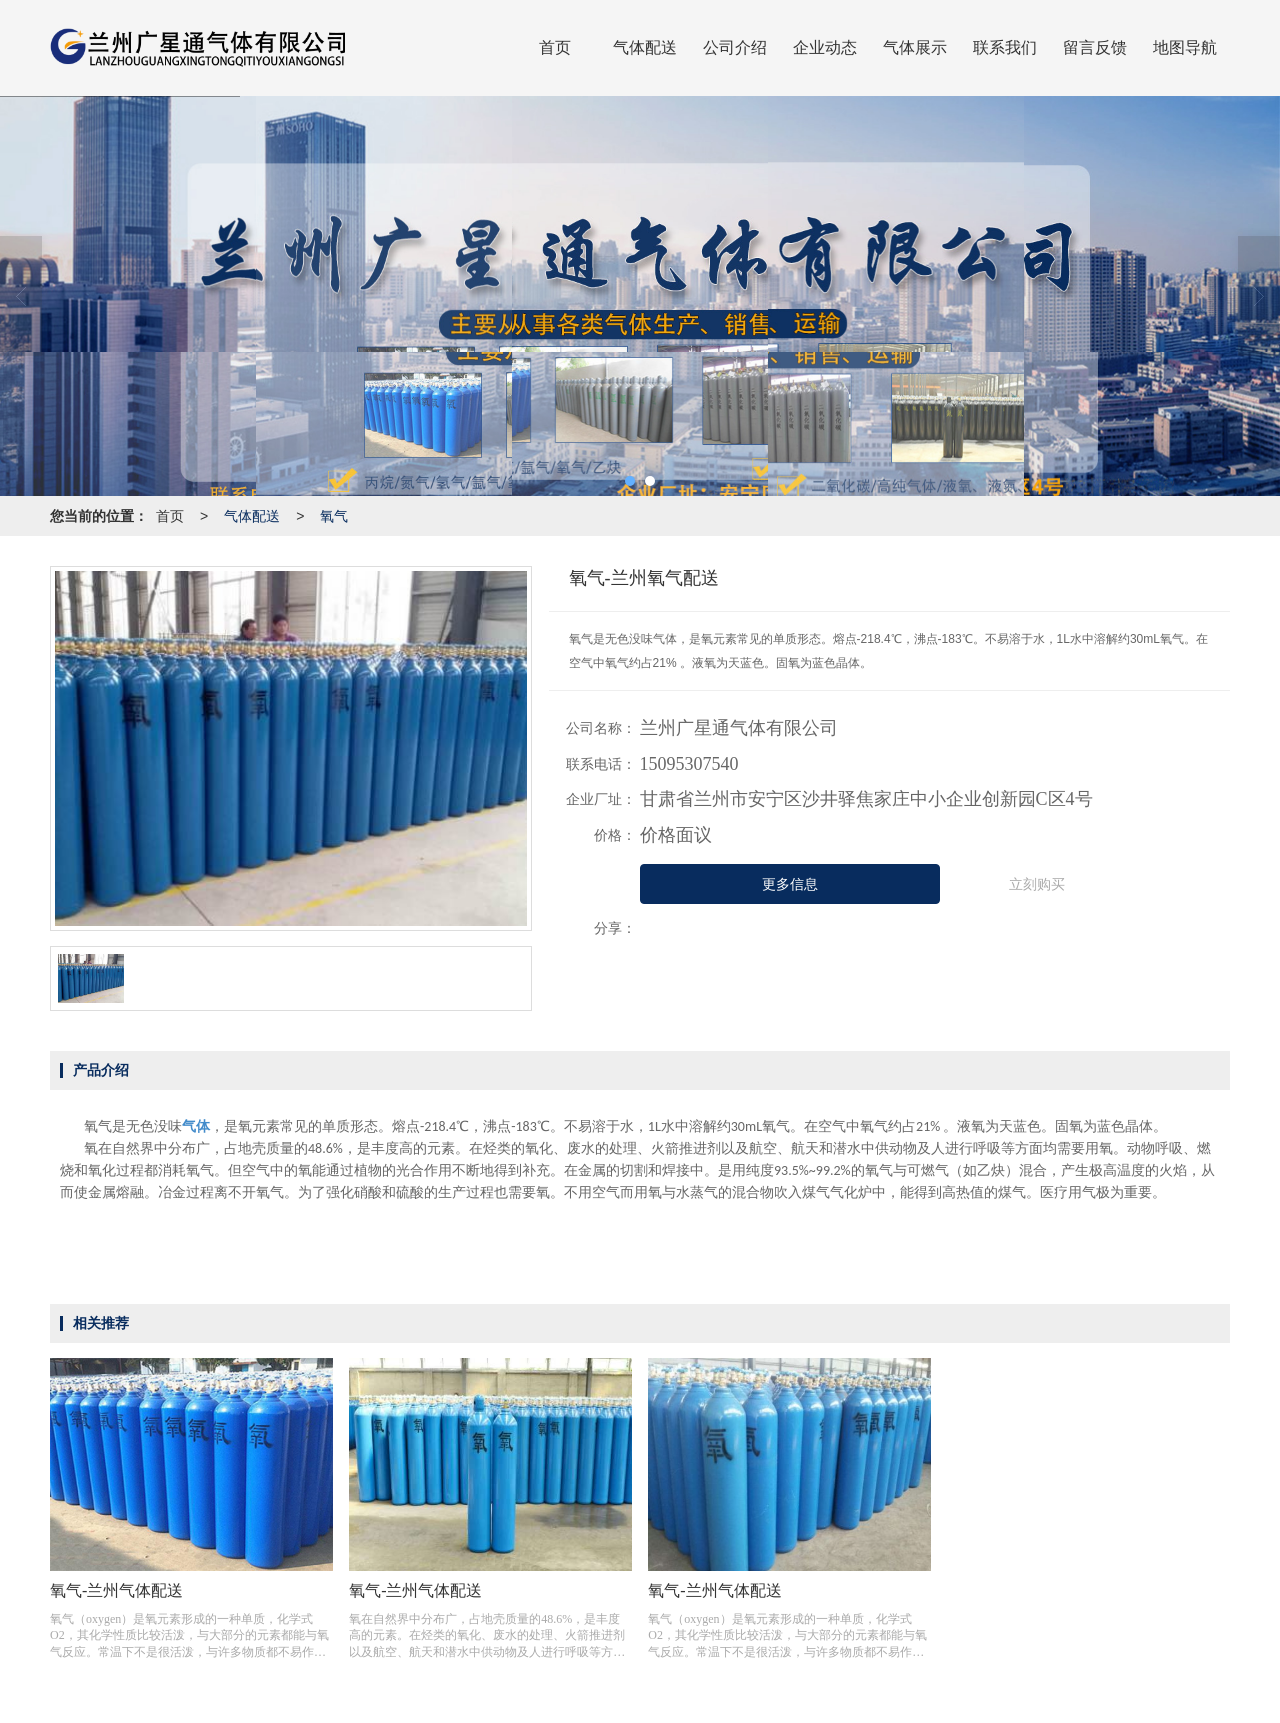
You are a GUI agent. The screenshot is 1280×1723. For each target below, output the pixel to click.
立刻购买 (1037, 884)
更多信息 (790, 884)
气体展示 (915, 47)
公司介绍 (735, 47)
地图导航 (1185, 47)
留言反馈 (1095, 47)
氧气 (334, 516)
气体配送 (645, 47)
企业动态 (825, 47)
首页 (555, 47)
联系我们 (1005, 47)
